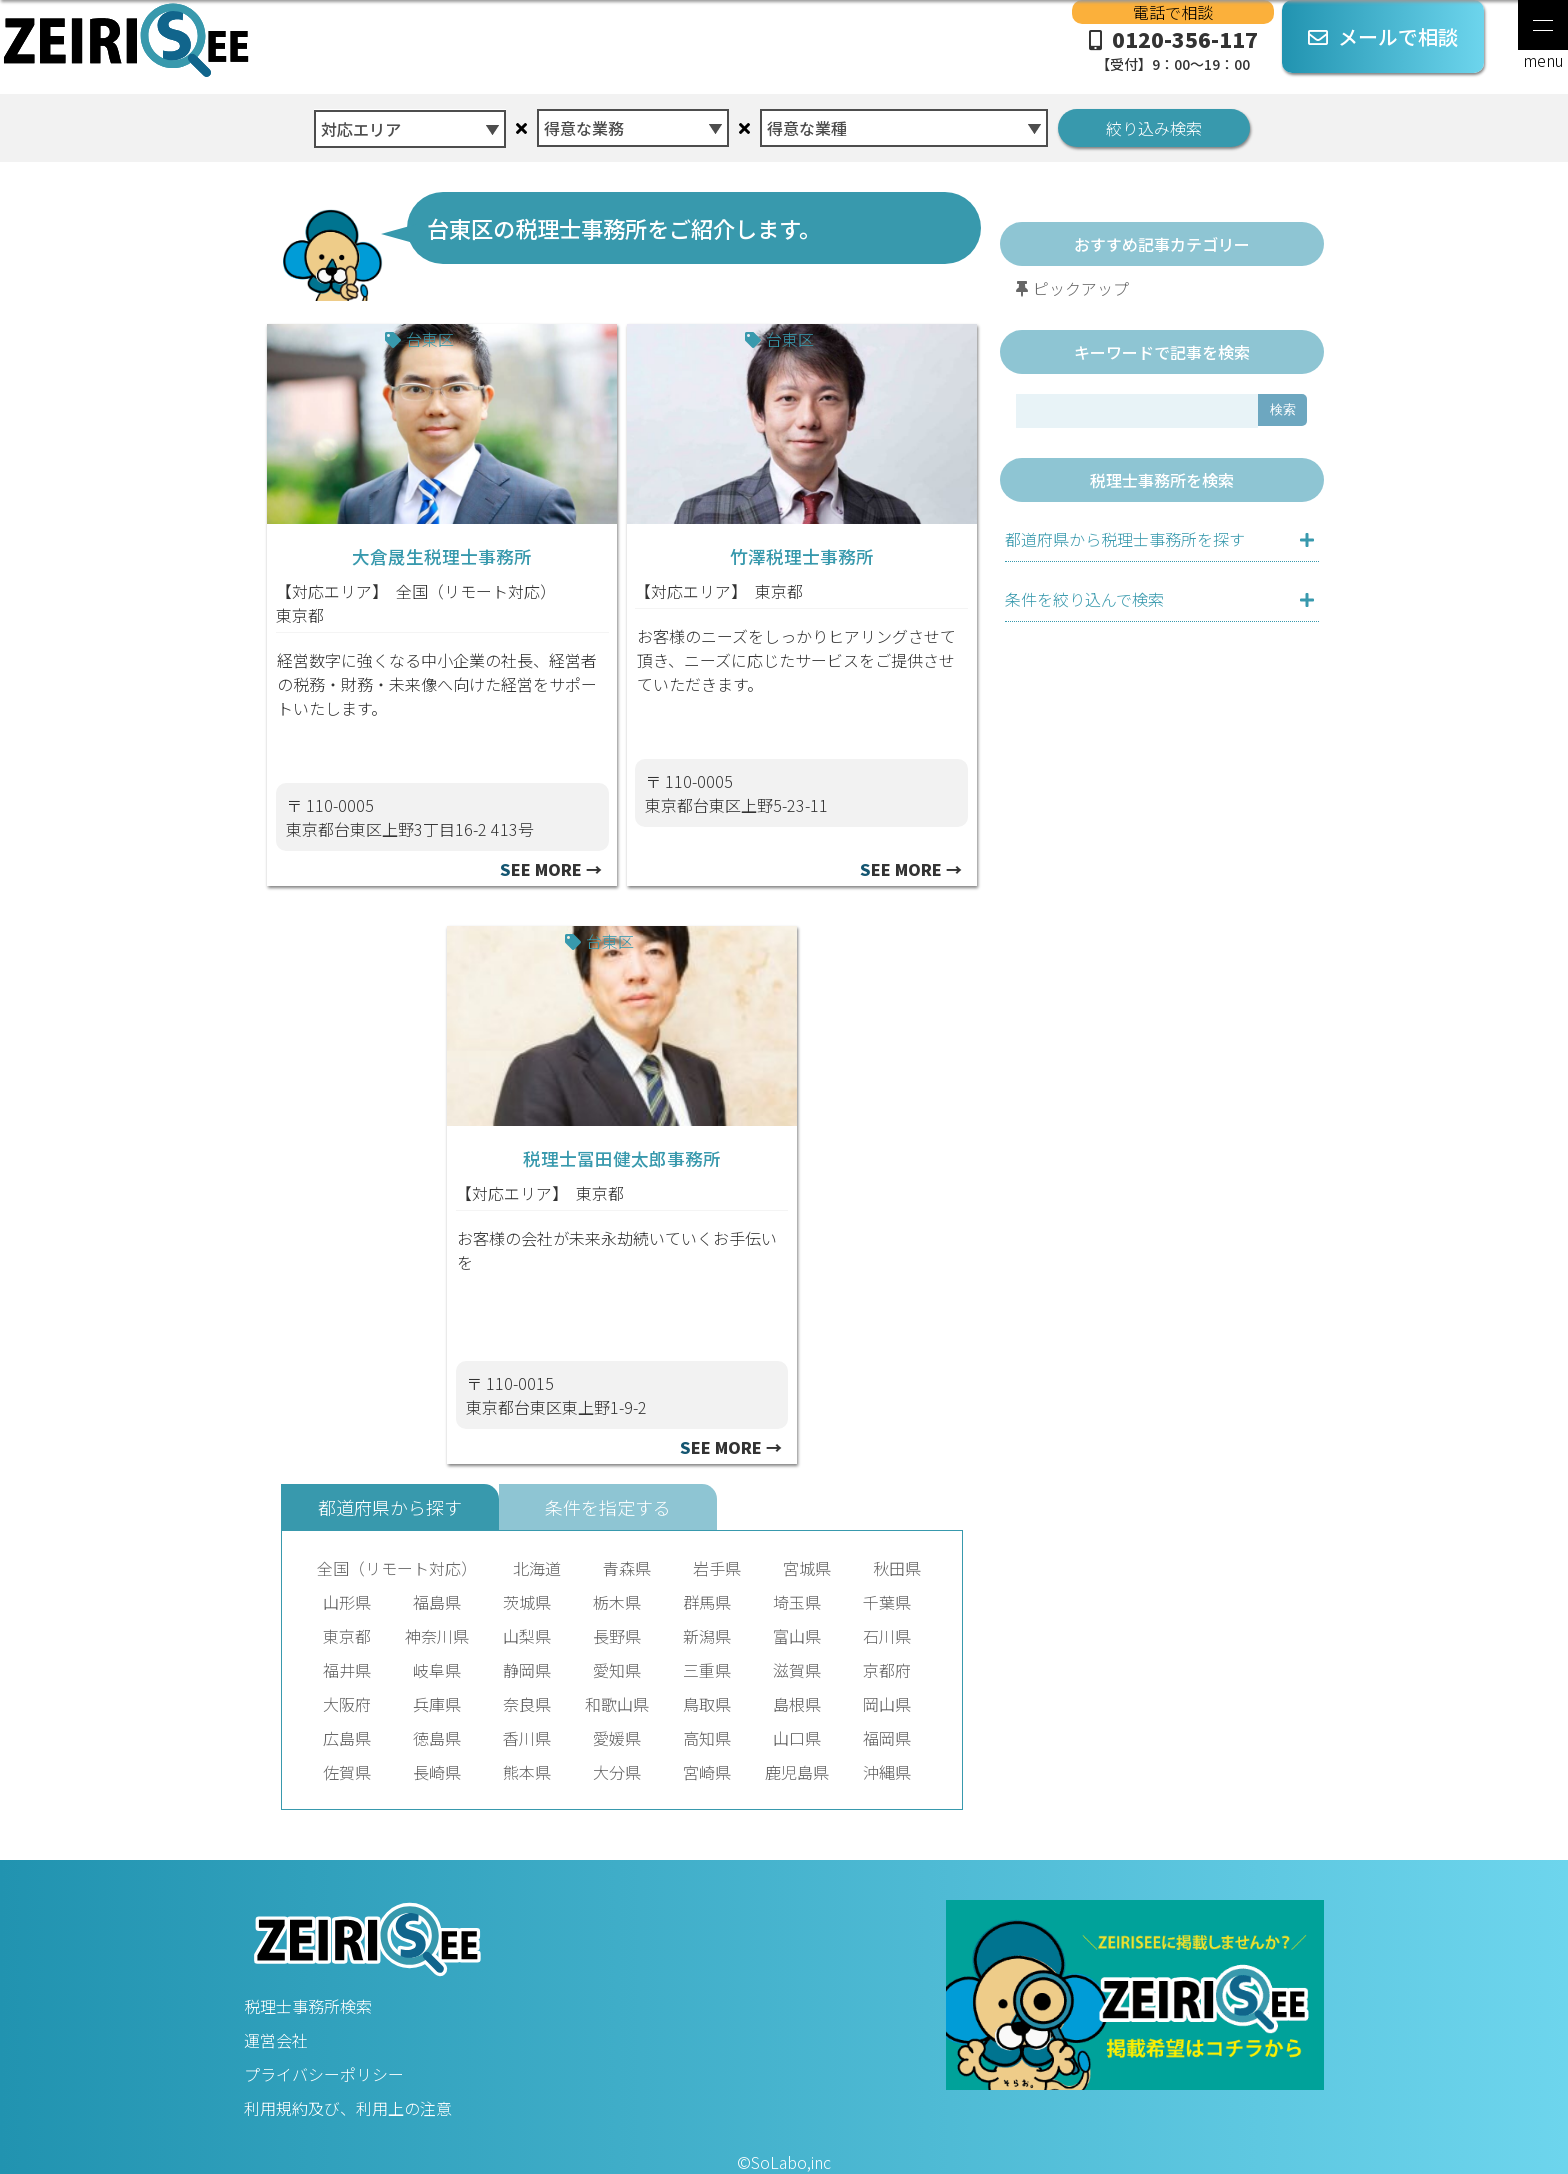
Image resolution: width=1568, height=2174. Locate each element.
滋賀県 (797, 1670)
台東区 (430, 339)
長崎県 (437, 1772)
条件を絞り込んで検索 (1084, 599)
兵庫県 (437, 1704)
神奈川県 (437, 1636)
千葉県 (887, 1602)
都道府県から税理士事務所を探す (1125, 539)
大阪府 (347, 1704)
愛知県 (617, 1670)
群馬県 (707, 1602)
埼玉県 (797, 1602)
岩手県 (717, 1568)
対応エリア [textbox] (361, 129)
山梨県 (527, 1636)
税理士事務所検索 (308, 2006)
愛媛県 (617, 1738)
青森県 (627, 1568)
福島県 (437, 1602)
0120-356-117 (1173, 49)
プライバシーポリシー (324, 2074)
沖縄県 (887, 1772)
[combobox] (410, 124)
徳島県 (437, 1738)
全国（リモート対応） (476, 591)
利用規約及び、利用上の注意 (348, 2108)
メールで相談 (1383, 36)
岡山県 (887, 1704)
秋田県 (897, 1568)
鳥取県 (707, 1704)
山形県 (347, 1602)
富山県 (797, 1636)
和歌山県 (617, 1704)
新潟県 (707, 1636)
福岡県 (887, 1738)
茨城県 (527, 1602)
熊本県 (527, 1772)
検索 (1283, 409)
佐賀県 (347, 1772)
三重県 (707, 1670)
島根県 (797, 1704)
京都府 (887, 1670)
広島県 (347, 1738)
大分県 (617, 1772)
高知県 (707, 1738)
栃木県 (617, 1602)
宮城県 (807, 1568)
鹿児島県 (797, 1772)
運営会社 (276, 2040)
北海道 (537, 1568)
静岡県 (527, 1670)
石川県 (887, 1636)
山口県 (797, 1738)
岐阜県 (437, 1670)
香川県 (527, 1738)
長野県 (617, 1636)
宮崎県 (707, 1772)
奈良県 (527, 1704)
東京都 (300, 615)
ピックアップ (1081, 288)
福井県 (347, 1670)
